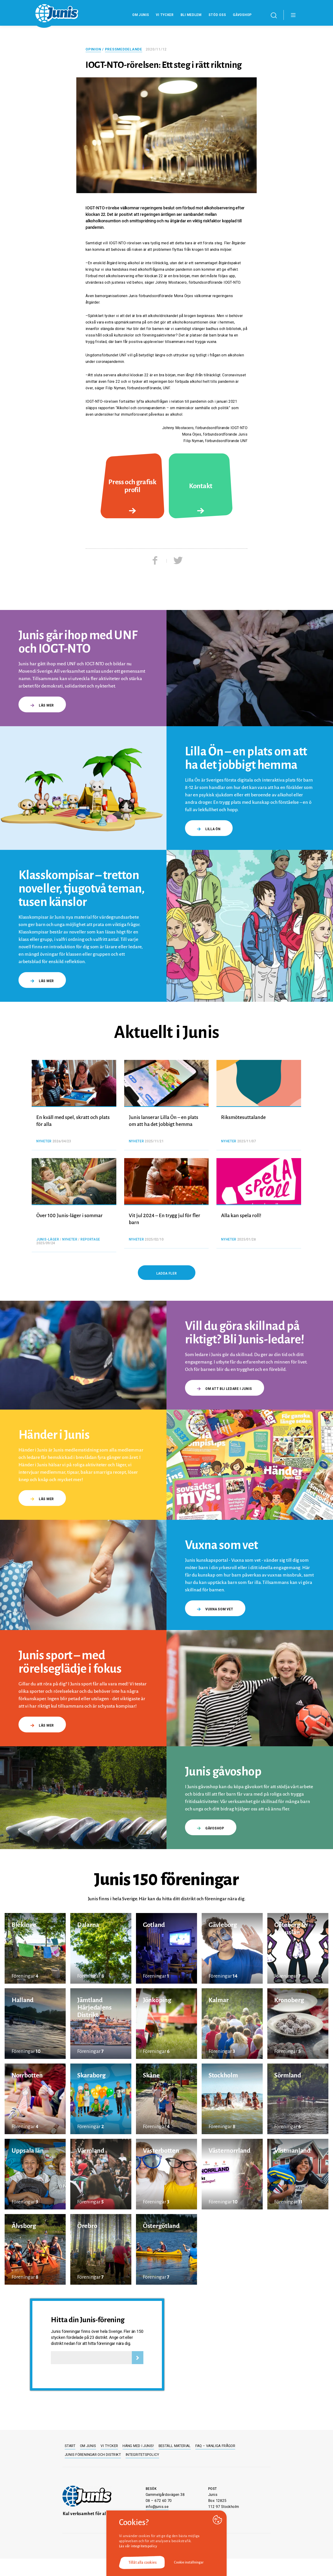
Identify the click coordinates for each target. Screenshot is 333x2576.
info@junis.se (157, 2506)
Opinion (93, 49)
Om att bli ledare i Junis (224, 1389)
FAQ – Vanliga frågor (215, 2446)
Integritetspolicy (142, 2455)
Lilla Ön (209, 829)
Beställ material (175, 2446)
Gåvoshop (242, 15)
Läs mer (42, 705)
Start (70, 2446)
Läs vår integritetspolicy (138, 2546)
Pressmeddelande (123, 49)
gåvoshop (210, 1828)
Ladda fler (166, 1273)
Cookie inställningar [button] (189, 2562)
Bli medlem (191, 15)
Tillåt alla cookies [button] (142, 2562)
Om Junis (140, 15)
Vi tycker (164, 15)
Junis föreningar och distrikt (93, 2455)
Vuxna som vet (215, 1609)
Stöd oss (217, 15)
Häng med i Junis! (138, 2446)
